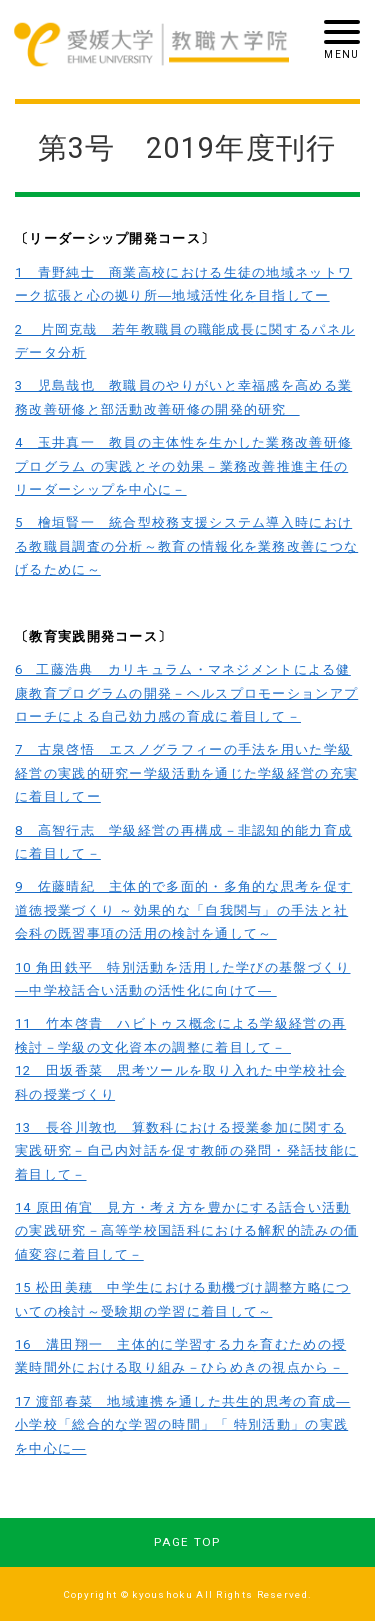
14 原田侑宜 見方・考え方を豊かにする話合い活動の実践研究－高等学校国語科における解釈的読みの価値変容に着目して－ (186, 1231)
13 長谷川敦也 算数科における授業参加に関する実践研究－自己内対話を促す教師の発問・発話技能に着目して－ (186, 1151)
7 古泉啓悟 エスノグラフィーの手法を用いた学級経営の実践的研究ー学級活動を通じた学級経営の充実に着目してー (186, 773)
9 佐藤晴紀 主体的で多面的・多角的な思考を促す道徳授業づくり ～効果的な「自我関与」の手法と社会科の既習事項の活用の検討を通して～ (183, 910)
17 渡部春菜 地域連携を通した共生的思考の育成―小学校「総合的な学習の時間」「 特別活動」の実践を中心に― (183, 1425)
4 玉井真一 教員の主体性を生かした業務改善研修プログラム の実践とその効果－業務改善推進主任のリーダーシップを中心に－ (183, 466)
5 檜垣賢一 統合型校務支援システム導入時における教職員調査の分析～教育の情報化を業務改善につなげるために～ (186, 546)
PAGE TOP (187, 1542)
